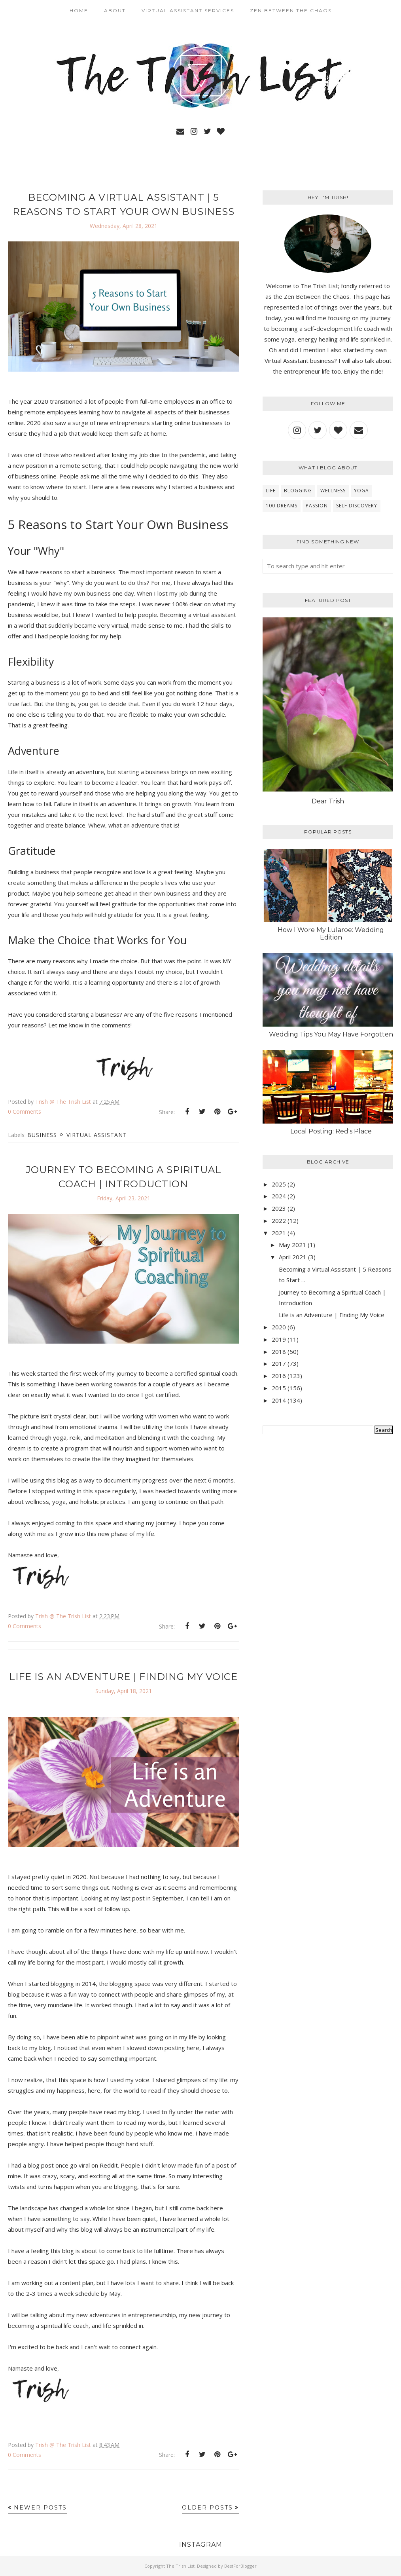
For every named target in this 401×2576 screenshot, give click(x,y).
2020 (279, 1327)
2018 (279, 1351)
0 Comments (24, 1111)
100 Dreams (281, 505)
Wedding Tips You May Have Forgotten (331, 1034)
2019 (279, 1339)
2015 (279, 1388)
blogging (298, 490)
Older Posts (207, 2507)
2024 (279, 1196)
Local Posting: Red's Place (331, 1131)
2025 (279, 1184)
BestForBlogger (240, 2566)
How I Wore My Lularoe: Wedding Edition (331, 933)
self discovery (356, 505)
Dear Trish (328, 801)
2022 (279, 1220)
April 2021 (292, 1257)
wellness (333, 490)
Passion (317, 505)
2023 (279, 1208)
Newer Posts (40, 2507)
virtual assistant (96, 1135)
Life (271, 490)
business (42, 1135)
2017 (279, 1363)
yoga (361, 490)
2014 (279, 1400)
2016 (279, 1376)
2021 (279, 1233)
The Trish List (180, 2566)
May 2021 (292, 1245)
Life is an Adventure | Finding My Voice (123, 1676)
